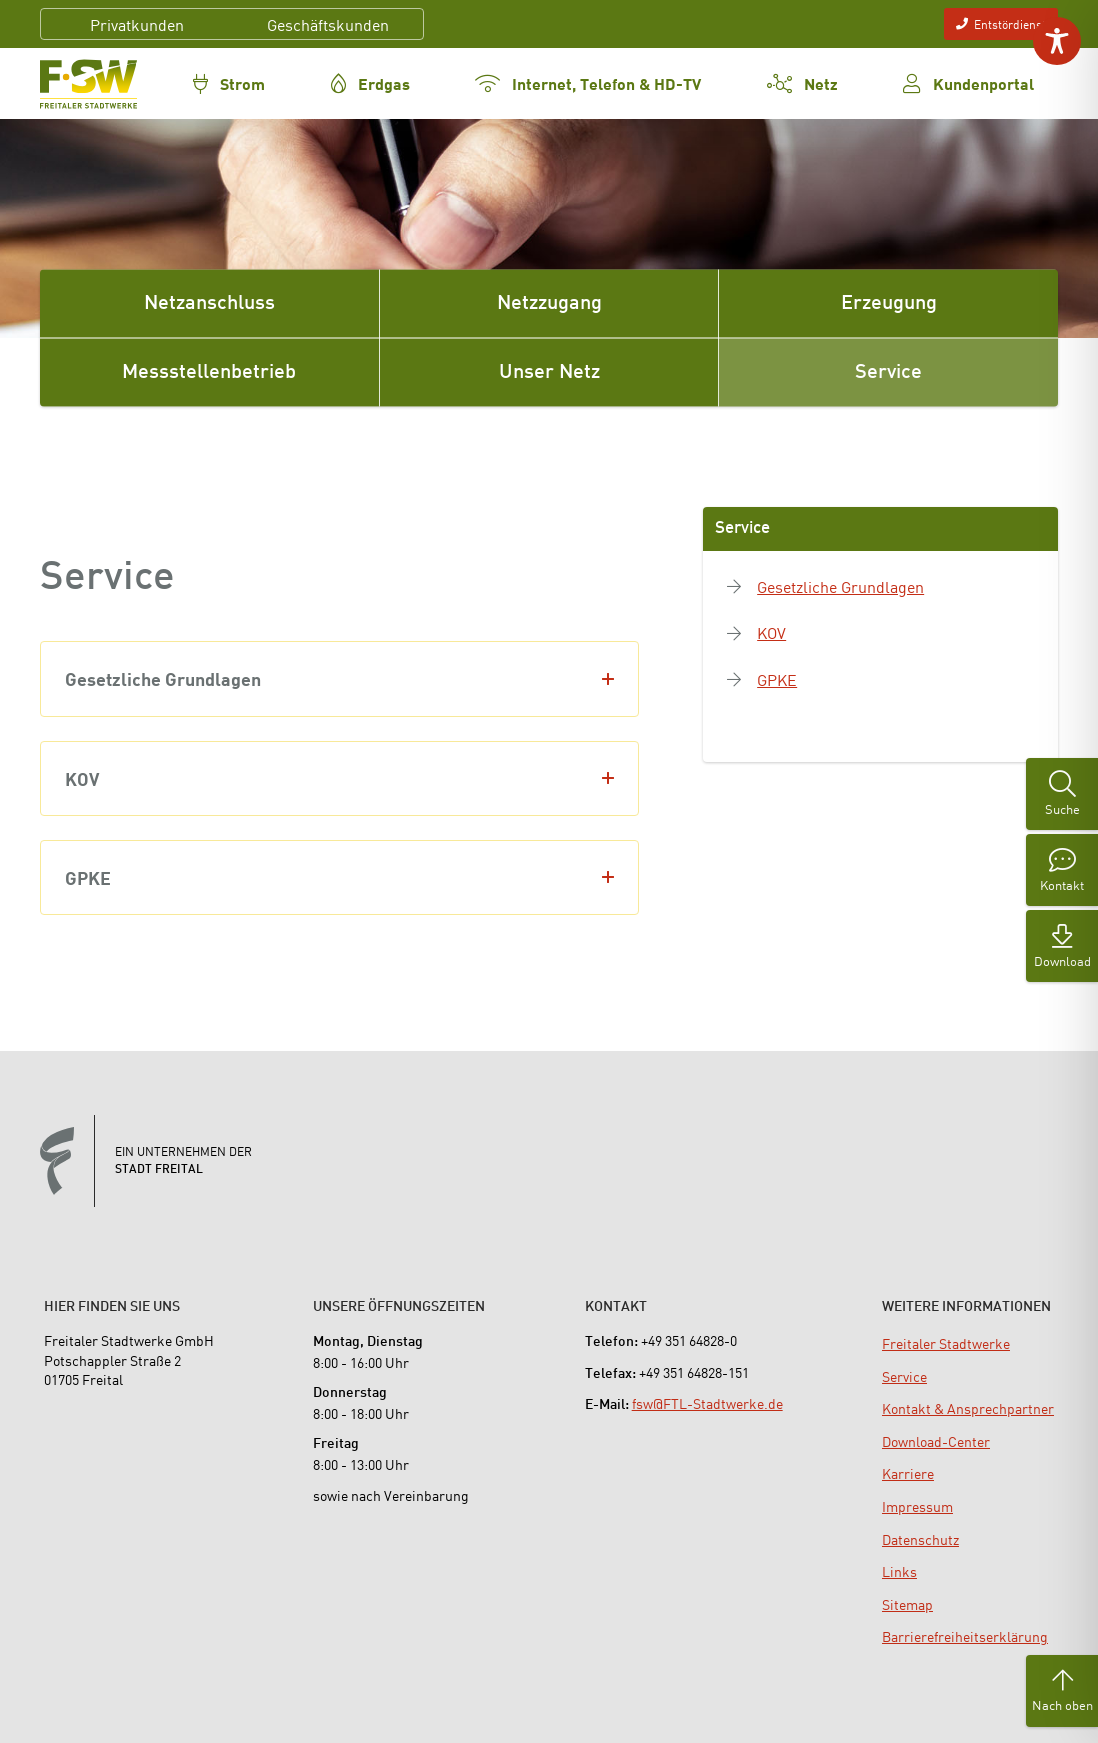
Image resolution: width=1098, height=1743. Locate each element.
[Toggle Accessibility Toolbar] (1057, 41)
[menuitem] (946, 1343)
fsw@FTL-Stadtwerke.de (707, 1403)
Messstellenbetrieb (209, 373)
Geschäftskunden (328, 24)
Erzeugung (889, 304)
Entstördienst (1001, 23)
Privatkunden (137, 24)
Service (888, 373)
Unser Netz (549, 373)
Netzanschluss (209, 304)
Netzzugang (549, 304)
